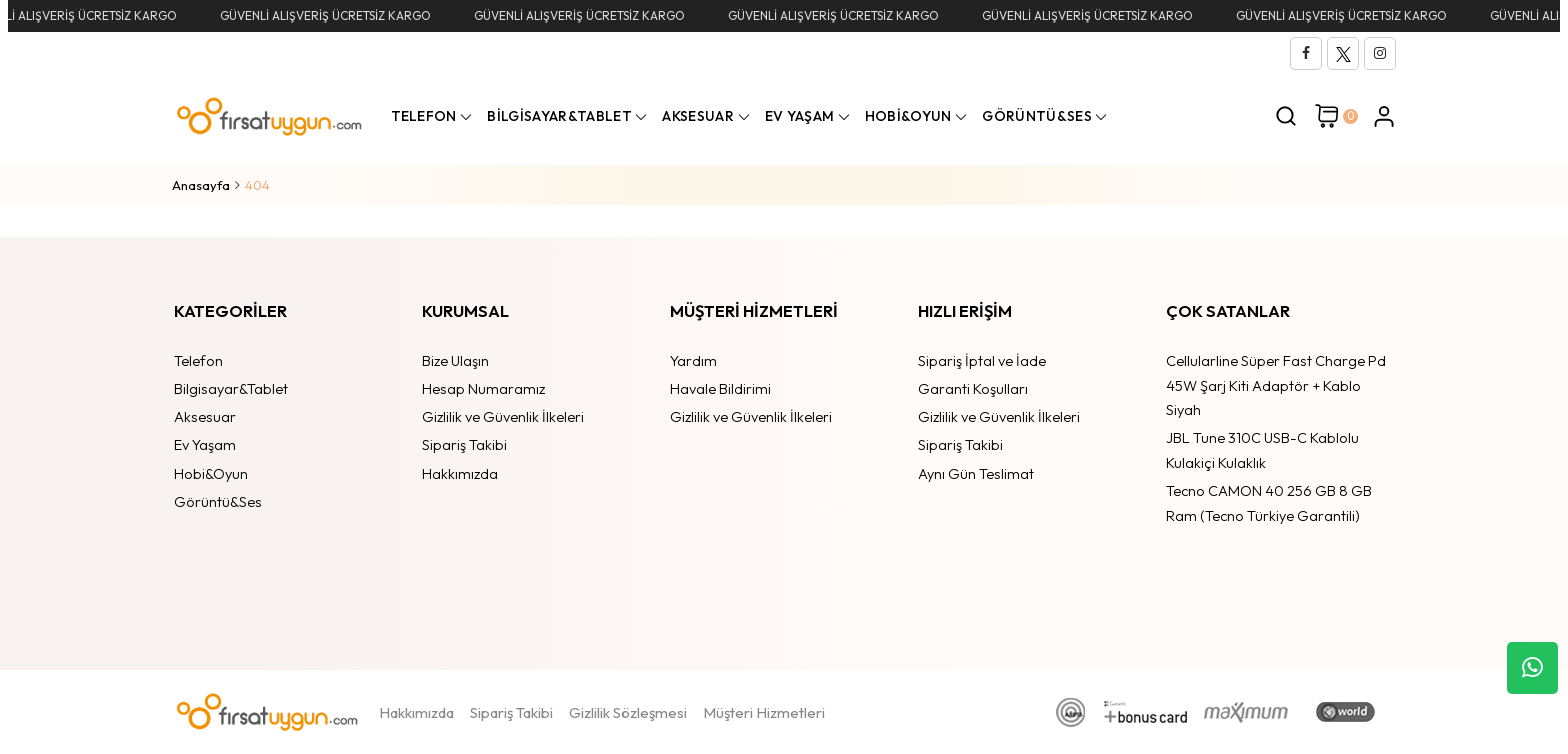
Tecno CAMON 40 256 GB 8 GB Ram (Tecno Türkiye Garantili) (1269, 503)
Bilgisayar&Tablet (231, 388)
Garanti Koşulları (973, 388)
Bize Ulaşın (455, 360)
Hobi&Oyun (211, 473)
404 (257, 185)
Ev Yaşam (205, 444)
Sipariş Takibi (464, 444)
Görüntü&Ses (218, 501)
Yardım (693, 360)
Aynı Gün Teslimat (976, 473)
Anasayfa (201, 185)
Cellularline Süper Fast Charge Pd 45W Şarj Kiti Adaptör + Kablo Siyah (1276, 385)
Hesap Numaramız (483, 388)
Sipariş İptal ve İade (982, 360)
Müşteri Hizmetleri (764, 712)
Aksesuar (205, 416)
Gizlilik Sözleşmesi (628, 712)
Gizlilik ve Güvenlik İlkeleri (503, 416)
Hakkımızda (460, 473)
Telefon (198, 360)
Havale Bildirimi (720, 388)
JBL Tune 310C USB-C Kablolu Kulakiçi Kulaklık (1262, 450)
